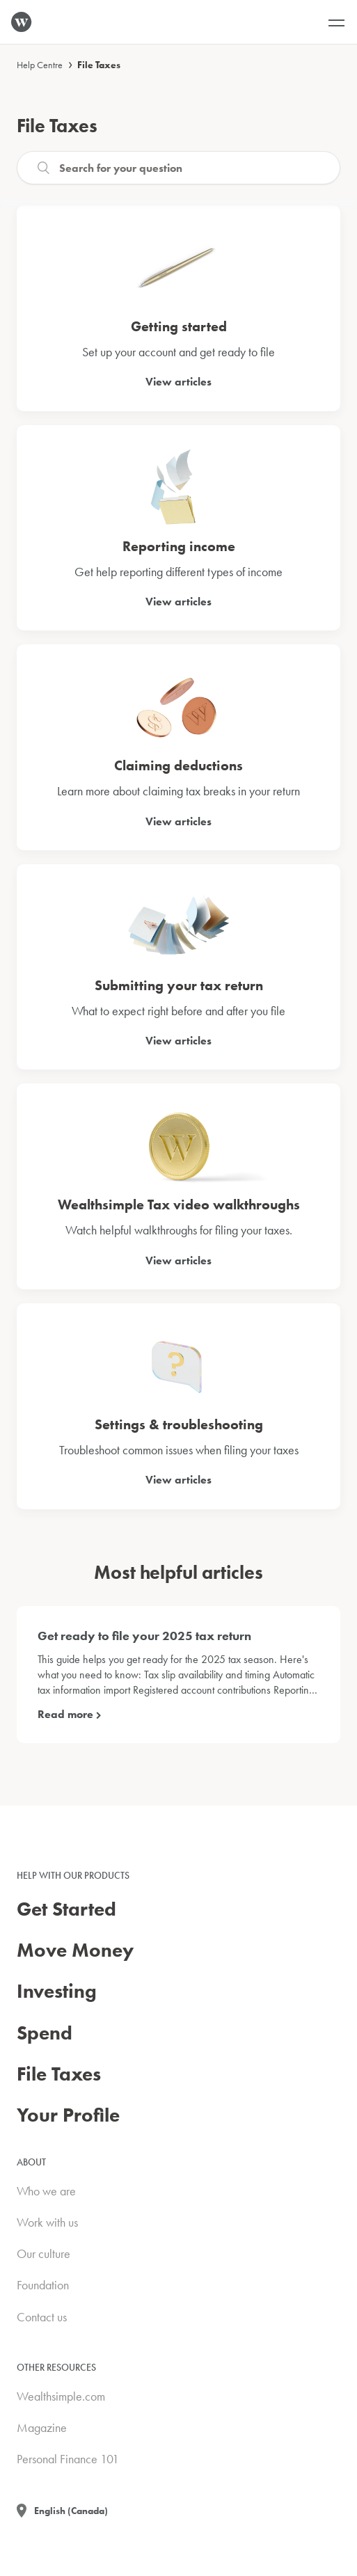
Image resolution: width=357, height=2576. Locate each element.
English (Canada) (71, 2510)
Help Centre (40, 64)
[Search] (178, 167)
